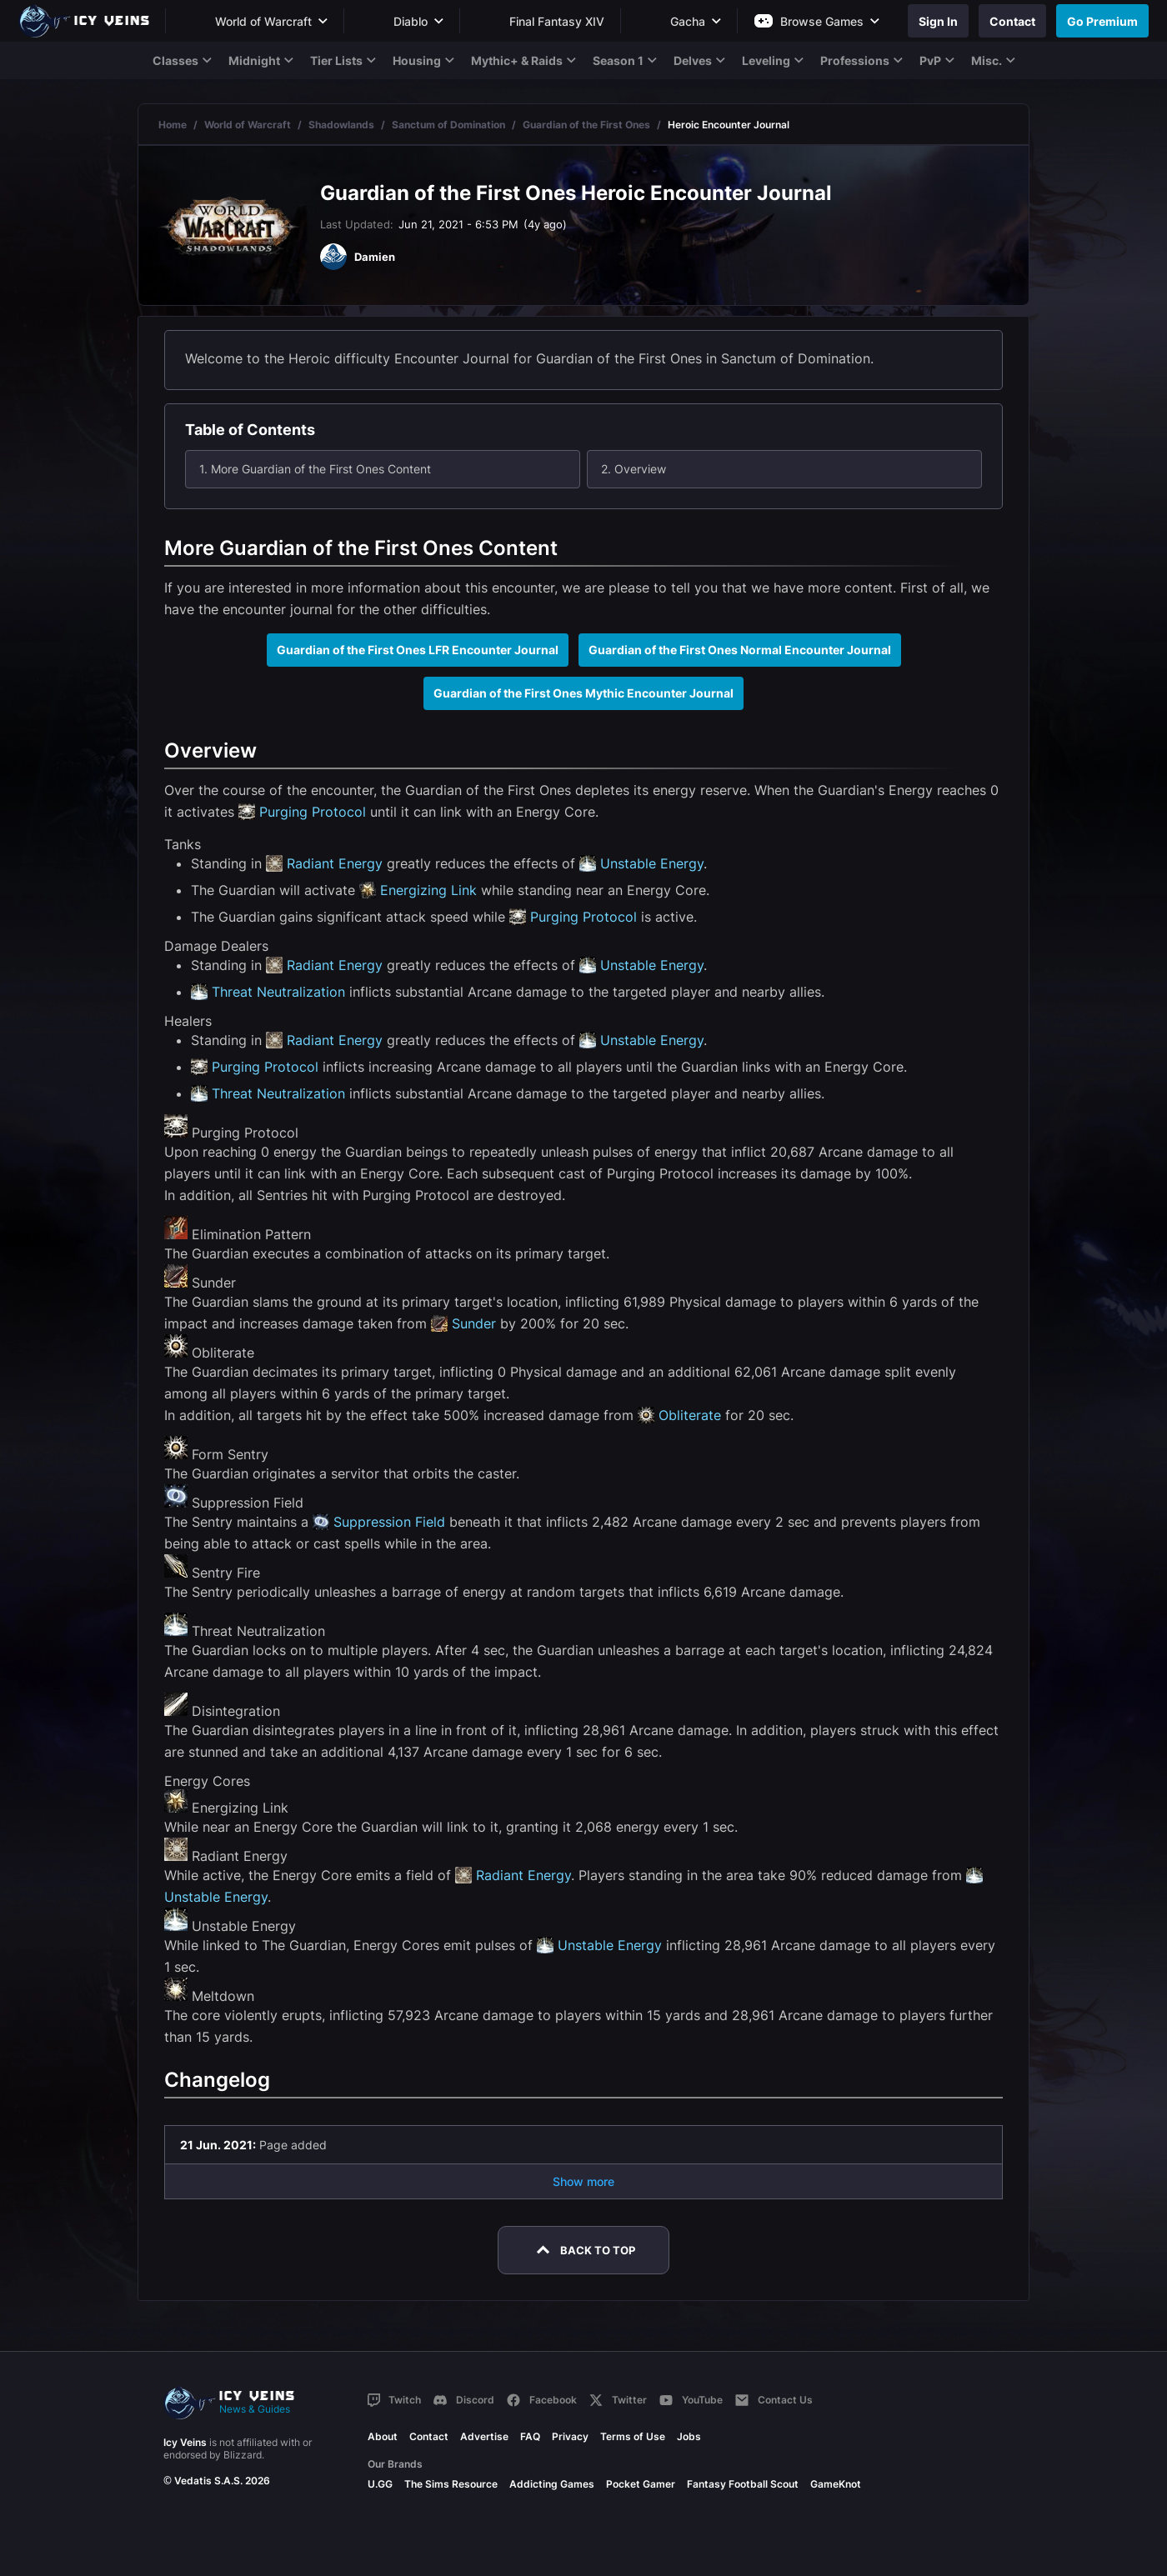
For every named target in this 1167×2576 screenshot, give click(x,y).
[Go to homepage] (91, 21)
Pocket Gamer (640, 2484)
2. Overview (633, 469)
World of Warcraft (247, 124)
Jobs (689, 2436)
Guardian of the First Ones (586, 124)
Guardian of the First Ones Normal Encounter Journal (740, 650)
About (383, 2436)
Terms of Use (632, 2436)
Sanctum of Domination (448, 124)
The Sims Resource (451, 2484)
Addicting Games (551, 2484)
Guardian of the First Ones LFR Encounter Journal (417, 650)
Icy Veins (185, 2442)
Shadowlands (341, 124)
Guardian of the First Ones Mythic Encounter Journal (583, 693)
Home (172, 124)
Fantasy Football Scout (743, 2484)
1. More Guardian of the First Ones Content (315, 469)
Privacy (570, 2436)
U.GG (380, 2484)
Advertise (484, 2436)
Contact (428, 2436)
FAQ (530, 2436)
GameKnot (835, 2484)
